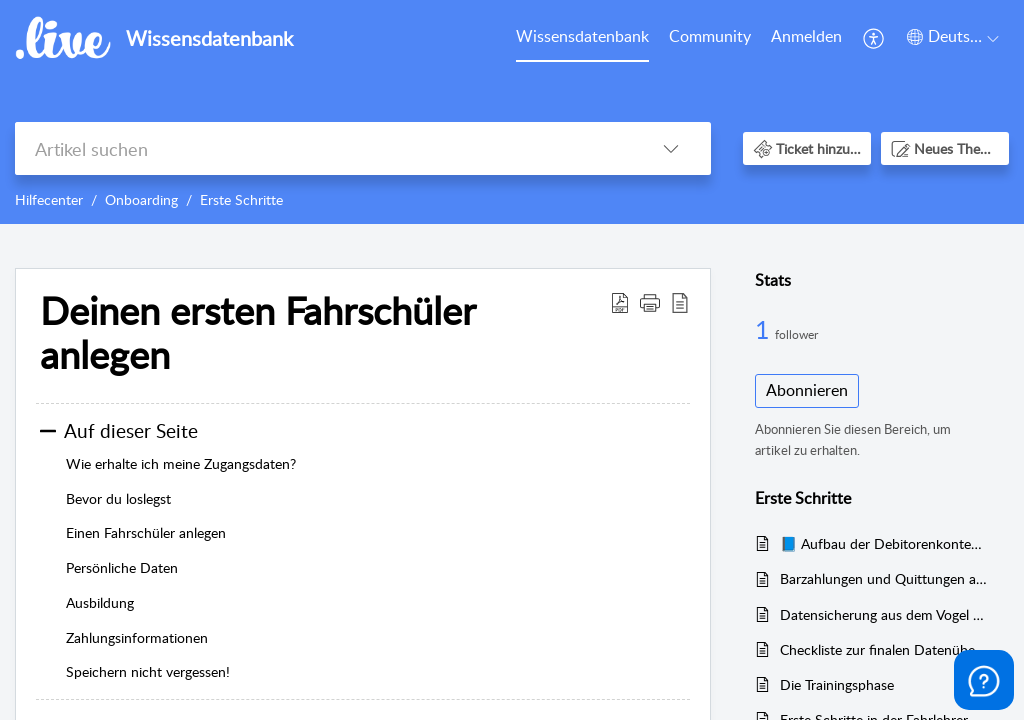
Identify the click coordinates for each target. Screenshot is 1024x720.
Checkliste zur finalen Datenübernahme (884, 649)
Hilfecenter (49, 199)
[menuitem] (582, 38)
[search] (323, 148)
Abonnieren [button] (807, 390)
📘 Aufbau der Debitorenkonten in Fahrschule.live (884, 543)
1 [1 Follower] (765, 329)
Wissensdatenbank (582, 36)
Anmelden (806, 36)
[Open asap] (984, 680)
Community (710, 36)
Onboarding (141, 199)
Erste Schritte (241, 199)
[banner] (512, 112)
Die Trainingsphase (837, 684)
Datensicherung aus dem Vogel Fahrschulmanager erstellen (884, 614)
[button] (874, 38)
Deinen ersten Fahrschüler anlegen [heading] (257, 333)
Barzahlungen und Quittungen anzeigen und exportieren (884, 578)
